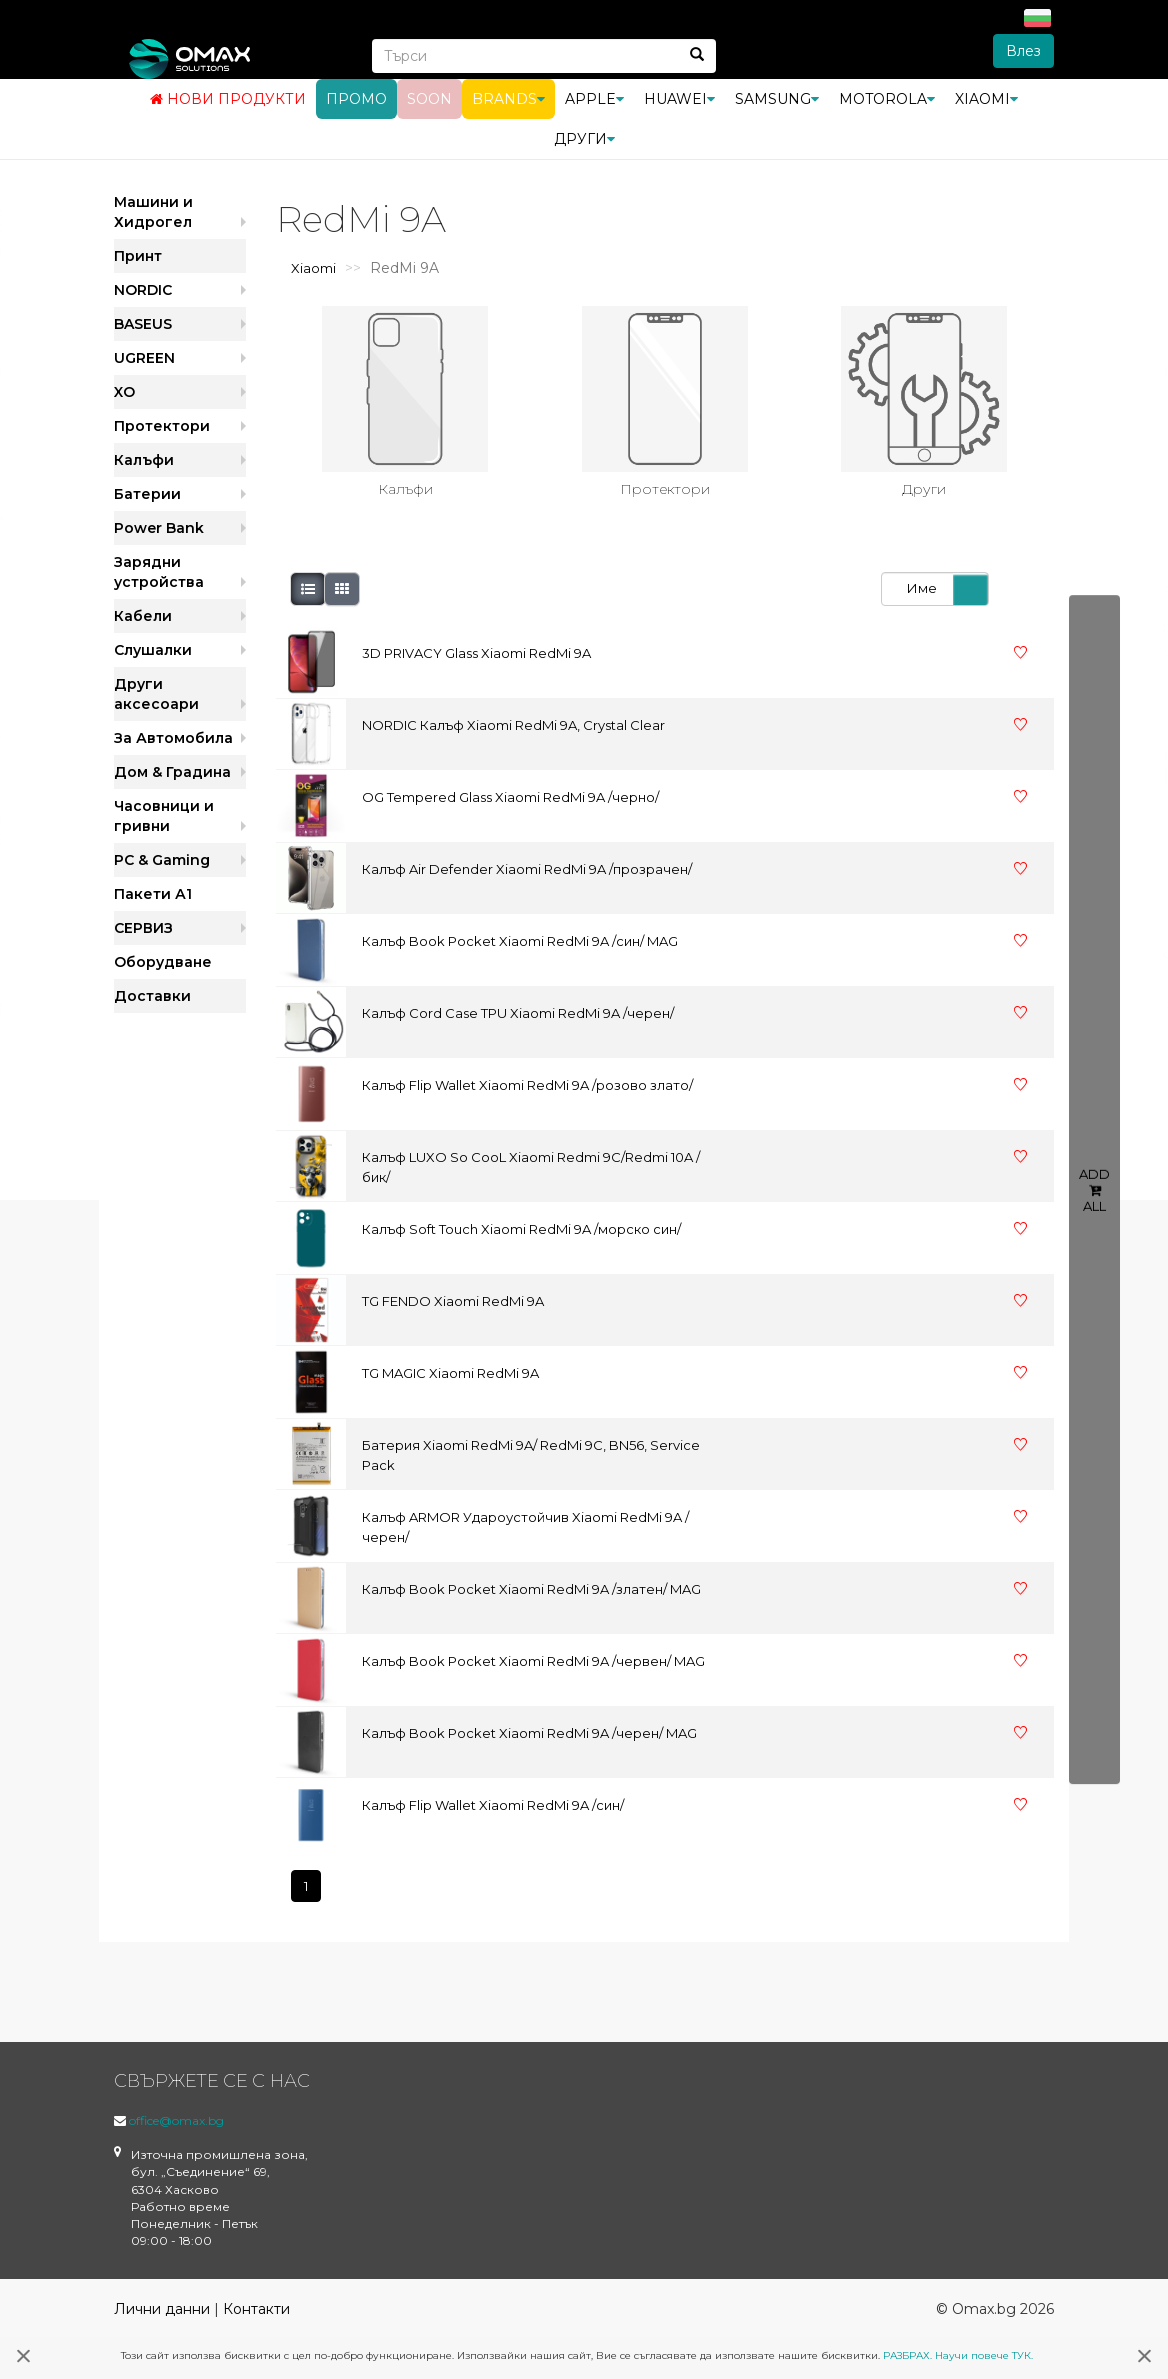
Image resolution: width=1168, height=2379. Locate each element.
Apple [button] (594, 99)
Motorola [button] (887, 99)
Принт (138, 256)
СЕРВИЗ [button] (143, 928)
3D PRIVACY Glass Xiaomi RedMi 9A (476, 653)
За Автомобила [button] (173, 738)
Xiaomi (313, 268)
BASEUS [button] (143, 324)
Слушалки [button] (153, 650)
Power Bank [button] (159, 528)
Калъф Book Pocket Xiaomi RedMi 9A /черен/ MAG (529, 1733)
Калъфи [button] (144, 460)
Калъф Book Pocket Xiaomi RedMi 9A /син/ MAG (520, 941)
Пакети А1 (153, 894)
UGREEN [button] (144, 358)
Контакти (256, 2309)
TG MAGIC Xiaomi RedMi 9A (450, 1373)
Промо (356, 99)
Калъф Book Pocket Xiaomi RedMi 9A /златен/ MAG (531, 1589)
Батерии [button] (147, 494)
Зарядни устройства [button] (159, 572)
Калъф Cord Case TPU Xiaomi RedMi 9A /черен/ (518, 1013)
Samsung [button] (777, 99)
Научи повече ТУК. (984, 2355)
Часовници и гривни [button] (164, 816)
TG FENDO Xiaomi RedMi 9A (453, 1301)
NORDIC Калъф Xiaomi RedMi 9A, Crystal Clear (513, 725)
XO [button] (124, 392)
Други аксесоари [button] (156, 694)
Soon (429, 99)
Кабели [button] (143, 616)
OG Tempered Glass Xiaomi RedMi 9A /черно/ (510, 797)
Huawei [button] (679, 99)
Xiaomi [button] (986, 99)
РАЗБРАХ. (907, 2355)
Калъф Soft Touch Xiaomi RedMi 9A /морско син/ (521, 1229)
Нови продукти (228, 99)
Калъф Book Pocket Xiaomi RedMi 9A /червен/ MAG (533, 1661)
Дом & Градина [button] (172, 772)
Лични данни (162, 2309)
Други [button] (584, 139)
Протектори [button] (162, 426)
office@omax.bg (176, 2120)
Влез (1023, 51)
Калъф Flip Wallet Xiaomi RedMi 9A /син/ (493, 1805)
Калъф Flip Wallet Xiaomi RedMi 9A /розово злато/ (527, 1085)
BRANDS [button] (508, 99)
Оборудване (163, 962)
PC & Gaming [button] (162, 860)
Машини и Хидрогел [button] (153, 212)
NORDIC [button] (143, 290)
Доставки (152, 996)
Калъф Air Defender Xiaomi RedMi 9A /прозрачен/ (527, 869)
